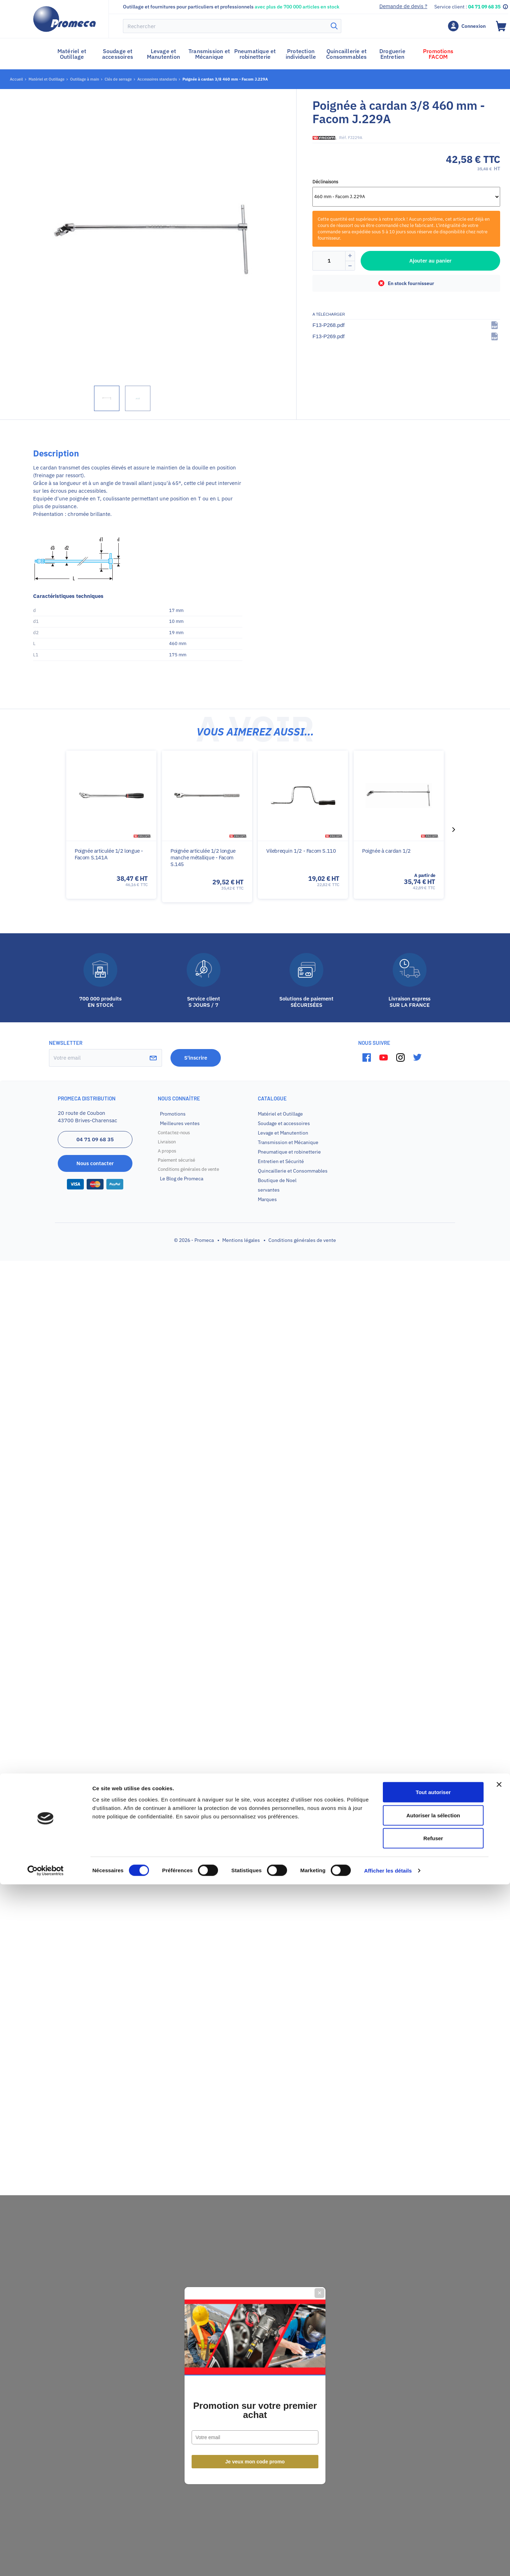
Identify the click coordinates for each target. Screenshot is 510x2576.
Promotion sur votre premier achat (255, 1313)
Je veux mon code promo (255, 1364)
